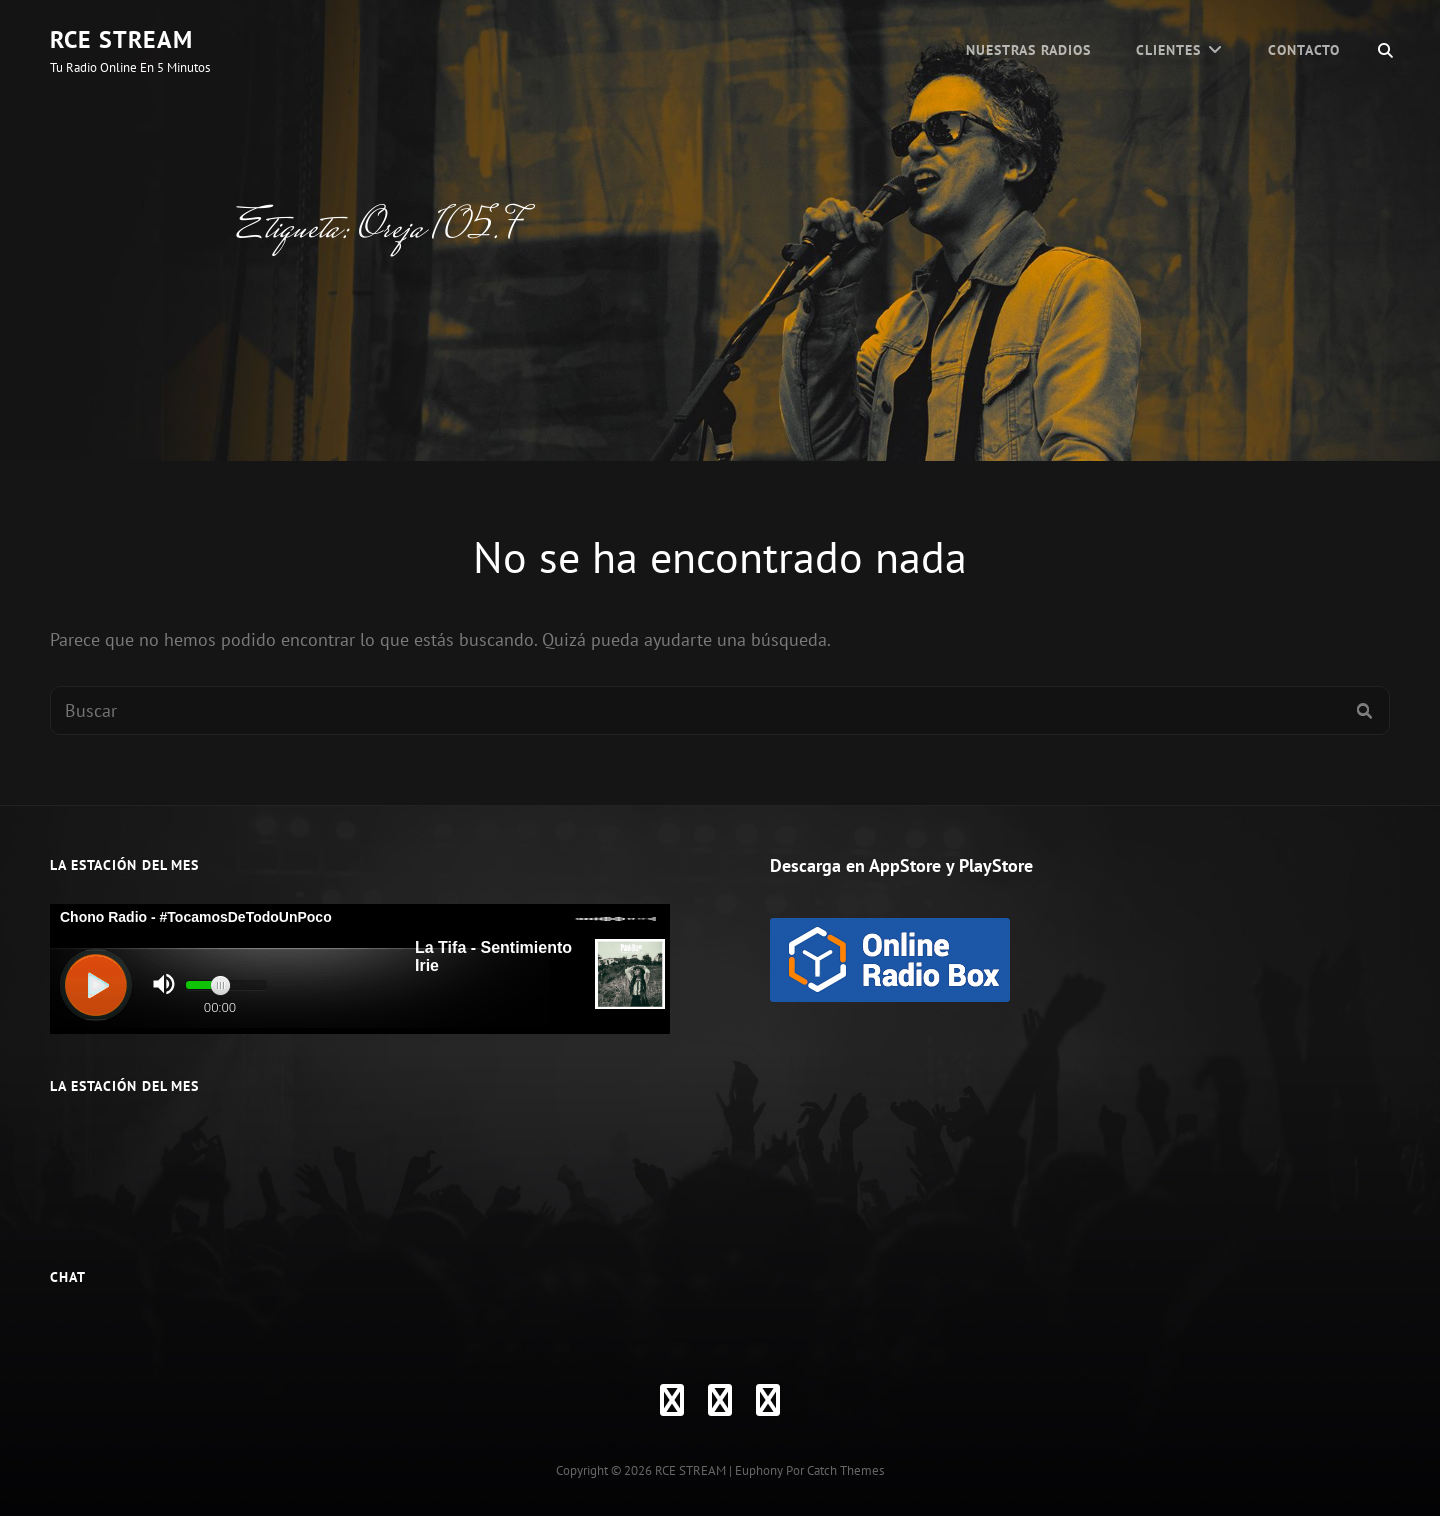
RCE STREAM (121, 39)
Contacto (1304, 50)
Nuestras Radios (1028, 50)
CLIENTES (1168, 50)
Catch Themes (845, 1470)
